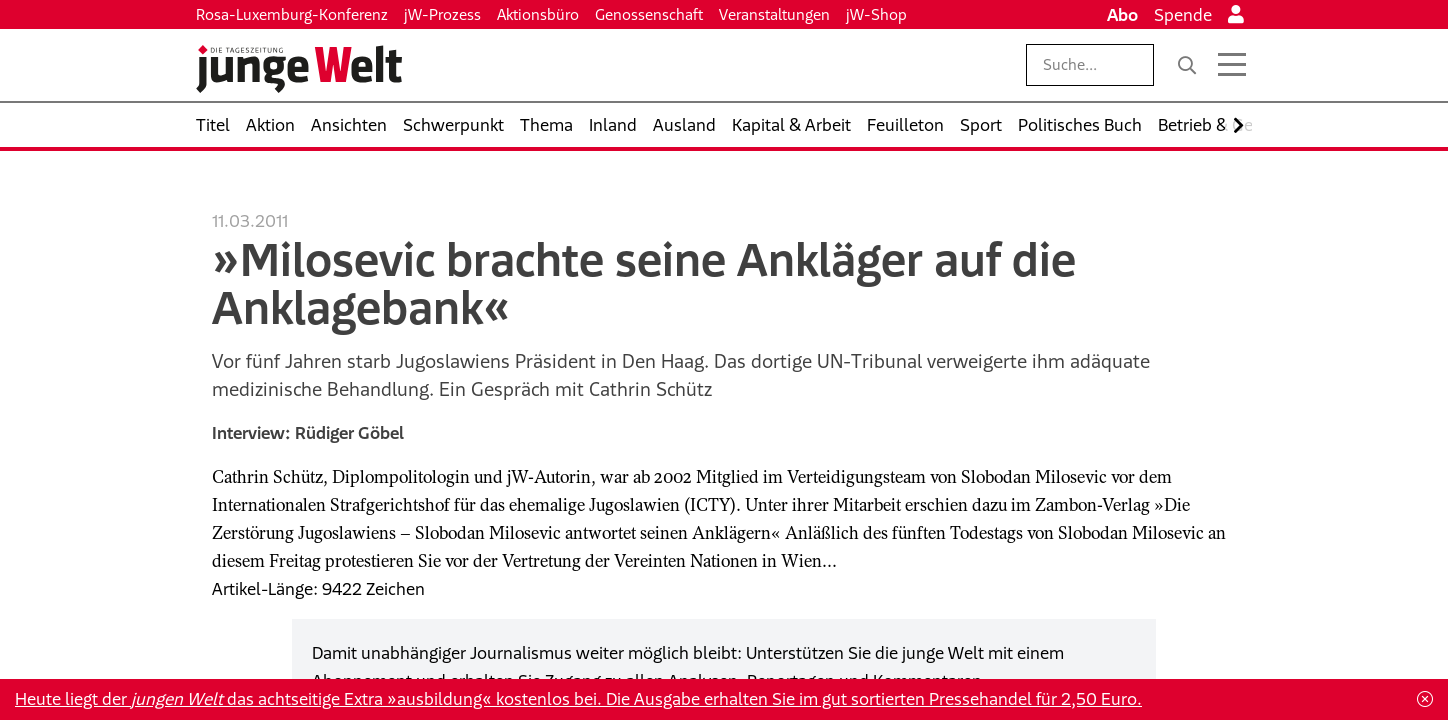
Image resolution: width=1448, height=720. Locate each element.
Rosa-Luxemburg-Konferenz (292, 14)
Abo (1122, 15)
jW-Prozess (442, 14)
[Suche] (1187, 65)
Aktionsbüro (538, 14)
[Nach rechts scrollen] (1238, 125)
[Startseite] (299, 69)
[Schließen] (1425, 699)
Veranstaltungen (774, 14)
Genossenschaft (649, 14)
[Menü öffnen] (1232, 65)
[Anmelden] (1236, 15)
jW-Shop (876, 14)
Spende (1183, 15)
